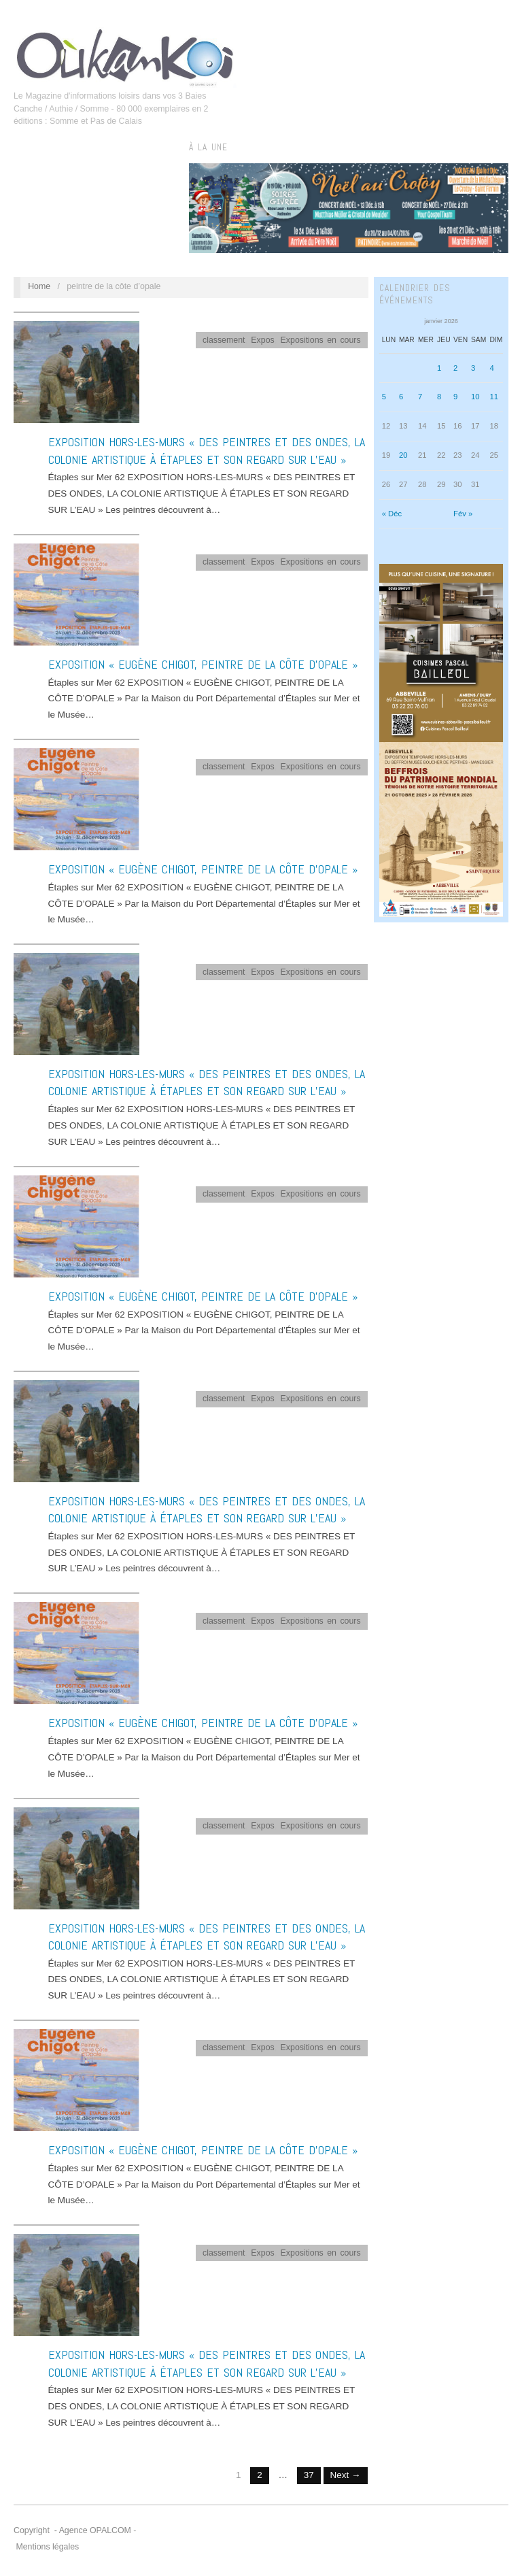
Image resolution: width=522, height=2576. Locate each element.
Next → (345, 2475)
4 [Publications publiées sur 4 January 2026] (491, 368)
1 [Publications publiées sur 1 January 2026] (439, 368)
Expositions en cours (321, 340)
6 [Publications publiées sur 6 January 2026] (401, 396)
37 (309, 2475)
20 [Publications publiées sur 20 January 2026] (403, 455)
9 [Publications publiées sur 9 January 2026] (455, 396)
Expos (262, 340)
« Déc (392, 513)
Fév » (462, 513)
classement (224, 340)
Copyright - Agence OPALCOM (72, 2530)
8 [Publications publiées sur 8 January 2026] (439, 396)
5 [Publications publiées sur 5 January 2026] (384, 396)
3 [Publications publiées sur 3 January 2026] (473, 368)
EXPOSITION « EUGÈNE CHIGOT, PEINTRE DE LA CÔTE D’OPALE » (203, 664)
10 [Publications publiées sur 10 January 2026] (475, 396)
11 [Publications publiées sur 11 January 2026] (493, 396)
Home (39, 286)
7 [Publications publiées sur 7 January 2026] (420, 396)
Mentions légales (47, 2547)
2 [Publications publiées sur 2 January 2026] (455, 368)
